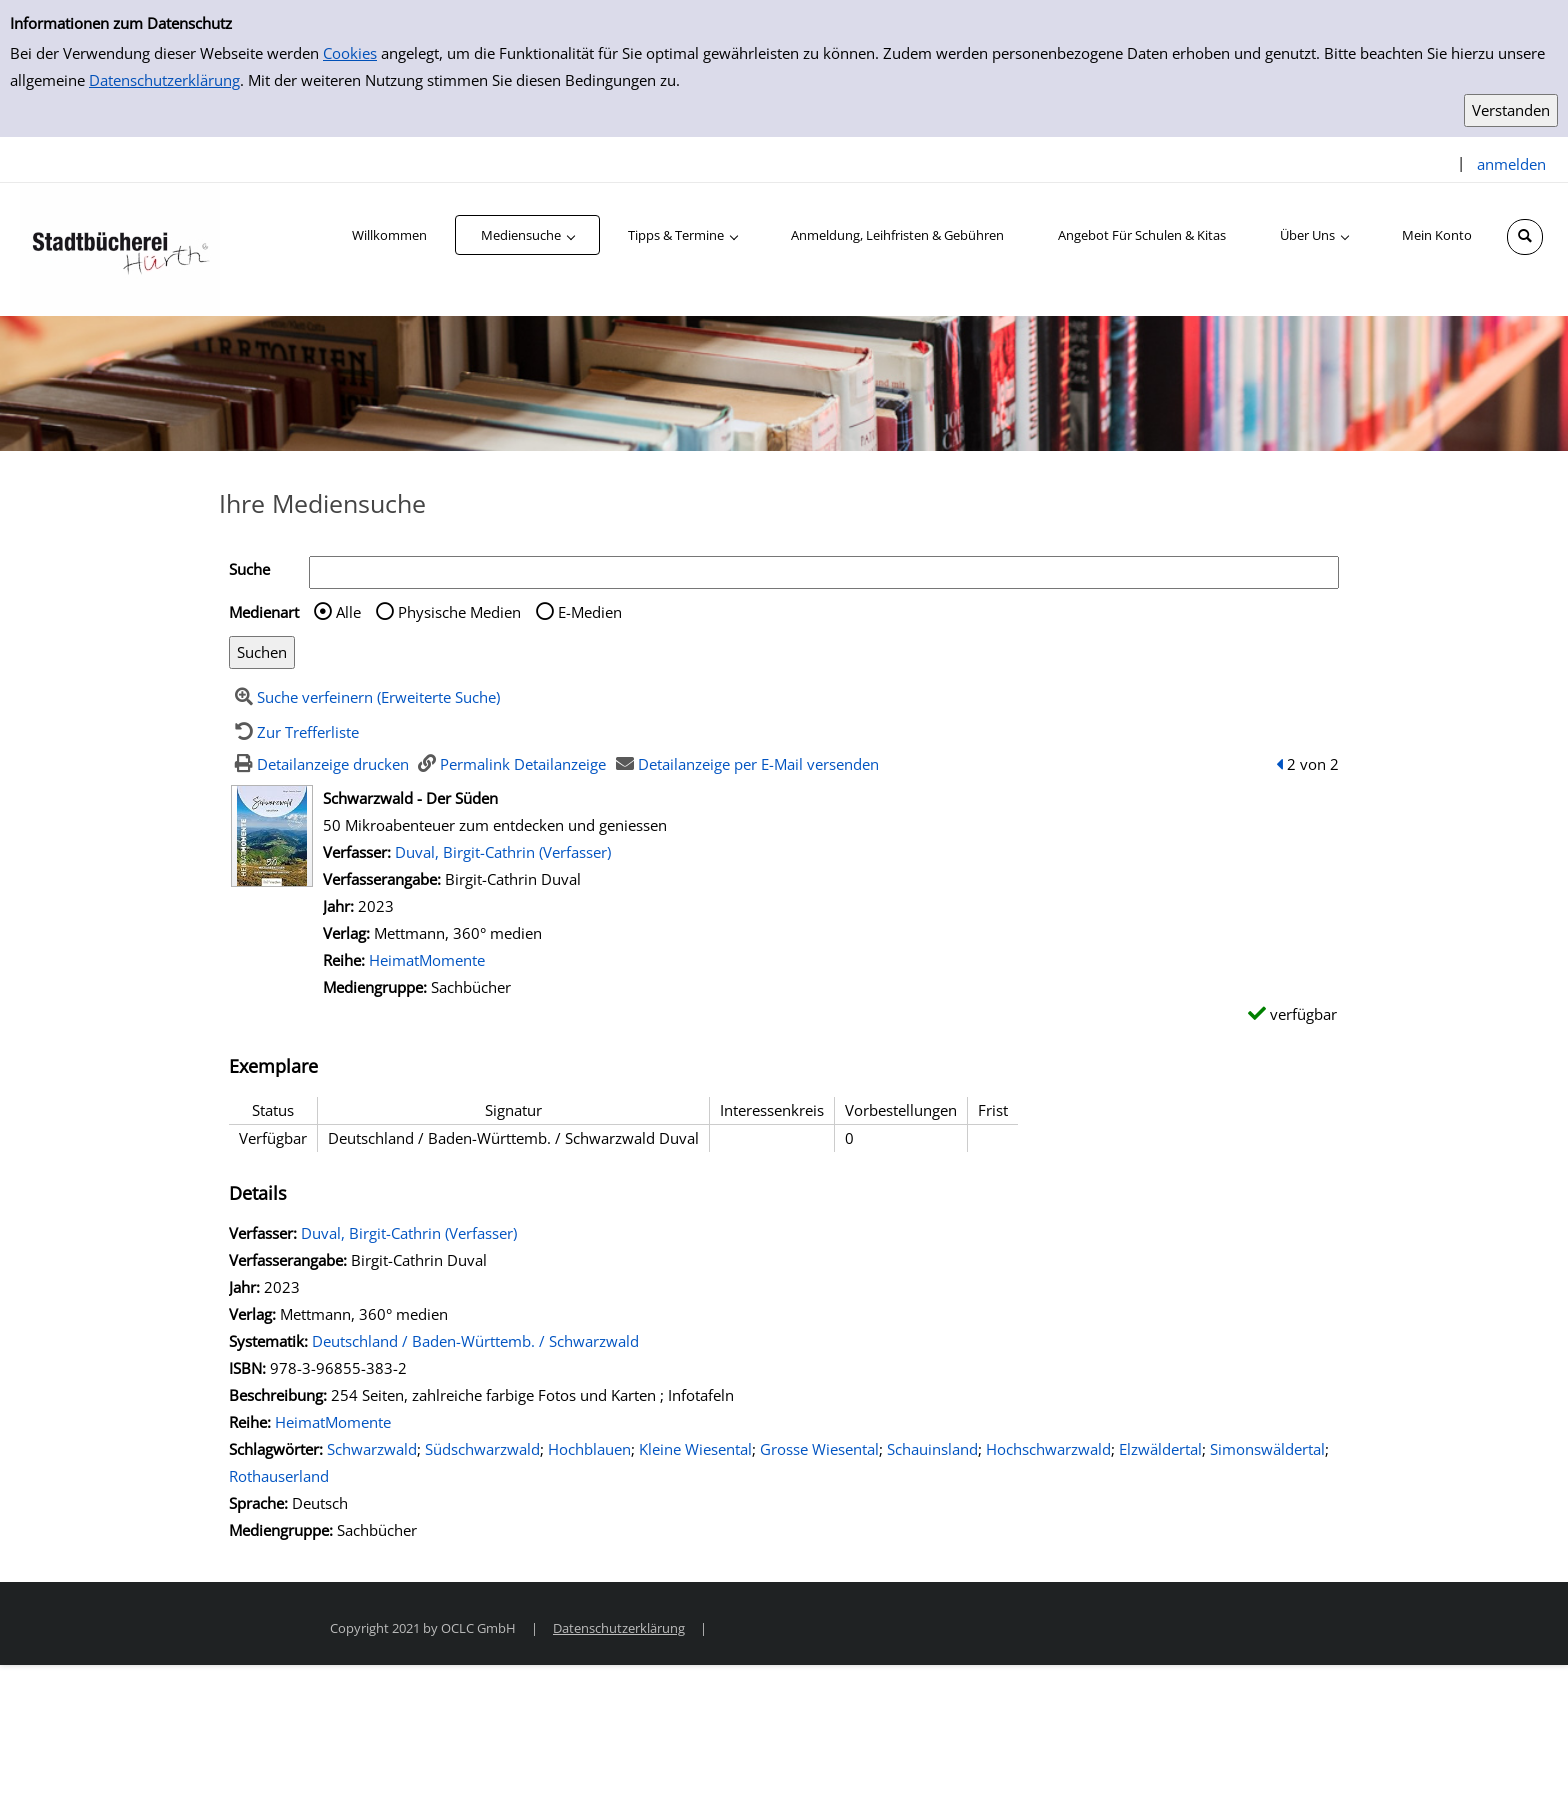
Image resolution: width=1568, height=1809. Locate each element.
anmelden (1511, 164)
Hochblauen (589, 1449)
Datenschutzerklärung (164, 80)
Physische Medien (459, 612)
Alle (348, 612)
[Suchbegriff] (824, 572)
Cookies (350, 53)
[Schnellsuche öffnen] (1525, 237)
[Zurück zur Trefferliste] (294, 732)
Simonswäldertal (1267, 1449)
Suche (249, 569)
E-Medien (590, 612)
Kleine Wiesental (695, 1449)
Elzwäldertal (1160, 1449)
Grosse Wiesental (819, 1449)
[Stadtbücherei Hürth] (120, 248)
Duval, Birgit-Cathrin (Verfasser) (503, 852)
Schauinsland (932, 1449)
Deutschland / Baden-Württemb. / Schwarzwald (475, 1341)
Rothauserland (279, 1476)
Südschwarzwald (482, 1449)
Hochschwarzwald (1048, 1449)
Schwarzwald (372, 1449)
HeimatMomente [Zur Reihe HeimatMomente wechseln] (427, 960)
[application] (527, 235)
